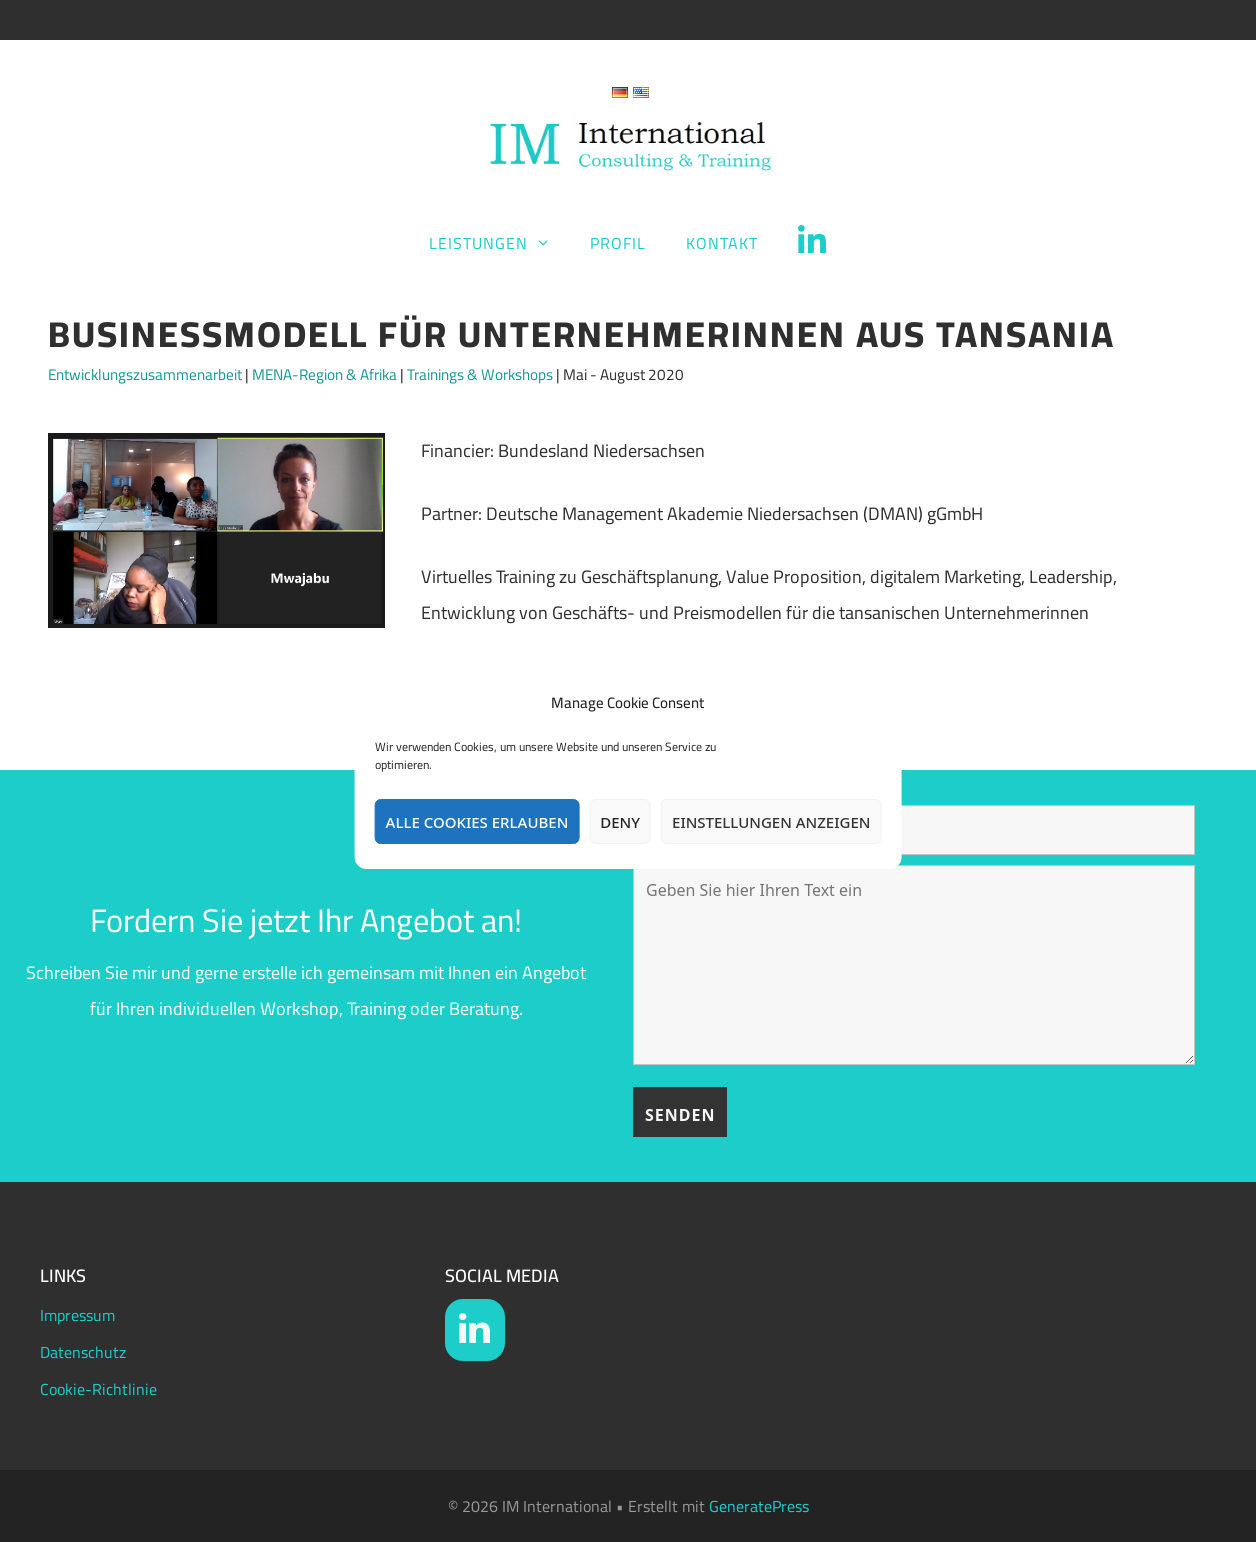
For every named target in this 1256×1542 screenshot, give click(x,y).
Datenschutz (83, 1352)
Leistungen (500, 243)
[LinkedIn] (474, 1330)
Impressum (77, 1315)
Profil (618, 243)
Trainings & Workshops (480, 374)
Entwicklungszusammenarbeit (145, 374)
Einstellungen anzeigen (771, 822)
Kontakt (722, 243)
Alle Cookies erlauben (477, 822)
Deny (620, 822)
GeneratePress (759, 1506)
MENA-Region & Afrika (324, 374)
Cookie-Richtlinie (98, 1389)
